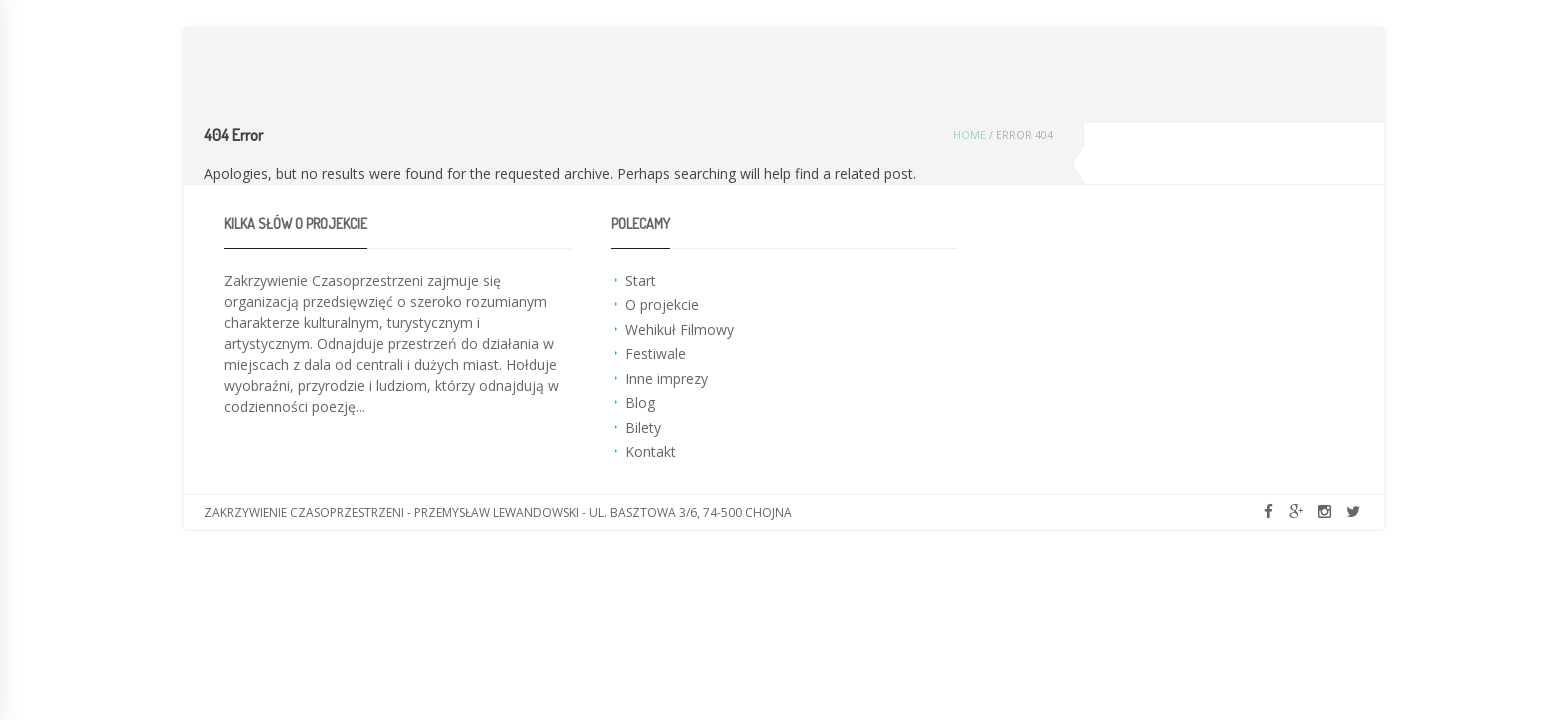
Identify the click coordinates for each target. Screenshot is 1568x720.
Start (640, 280)
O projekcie (662, 304)
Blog (640, 402)
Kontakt (650, 451)
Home (969, 135)
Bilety (643, 427)
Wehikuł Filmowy (679, 329)
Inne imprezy (666, 378)
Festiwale (655, 353)
